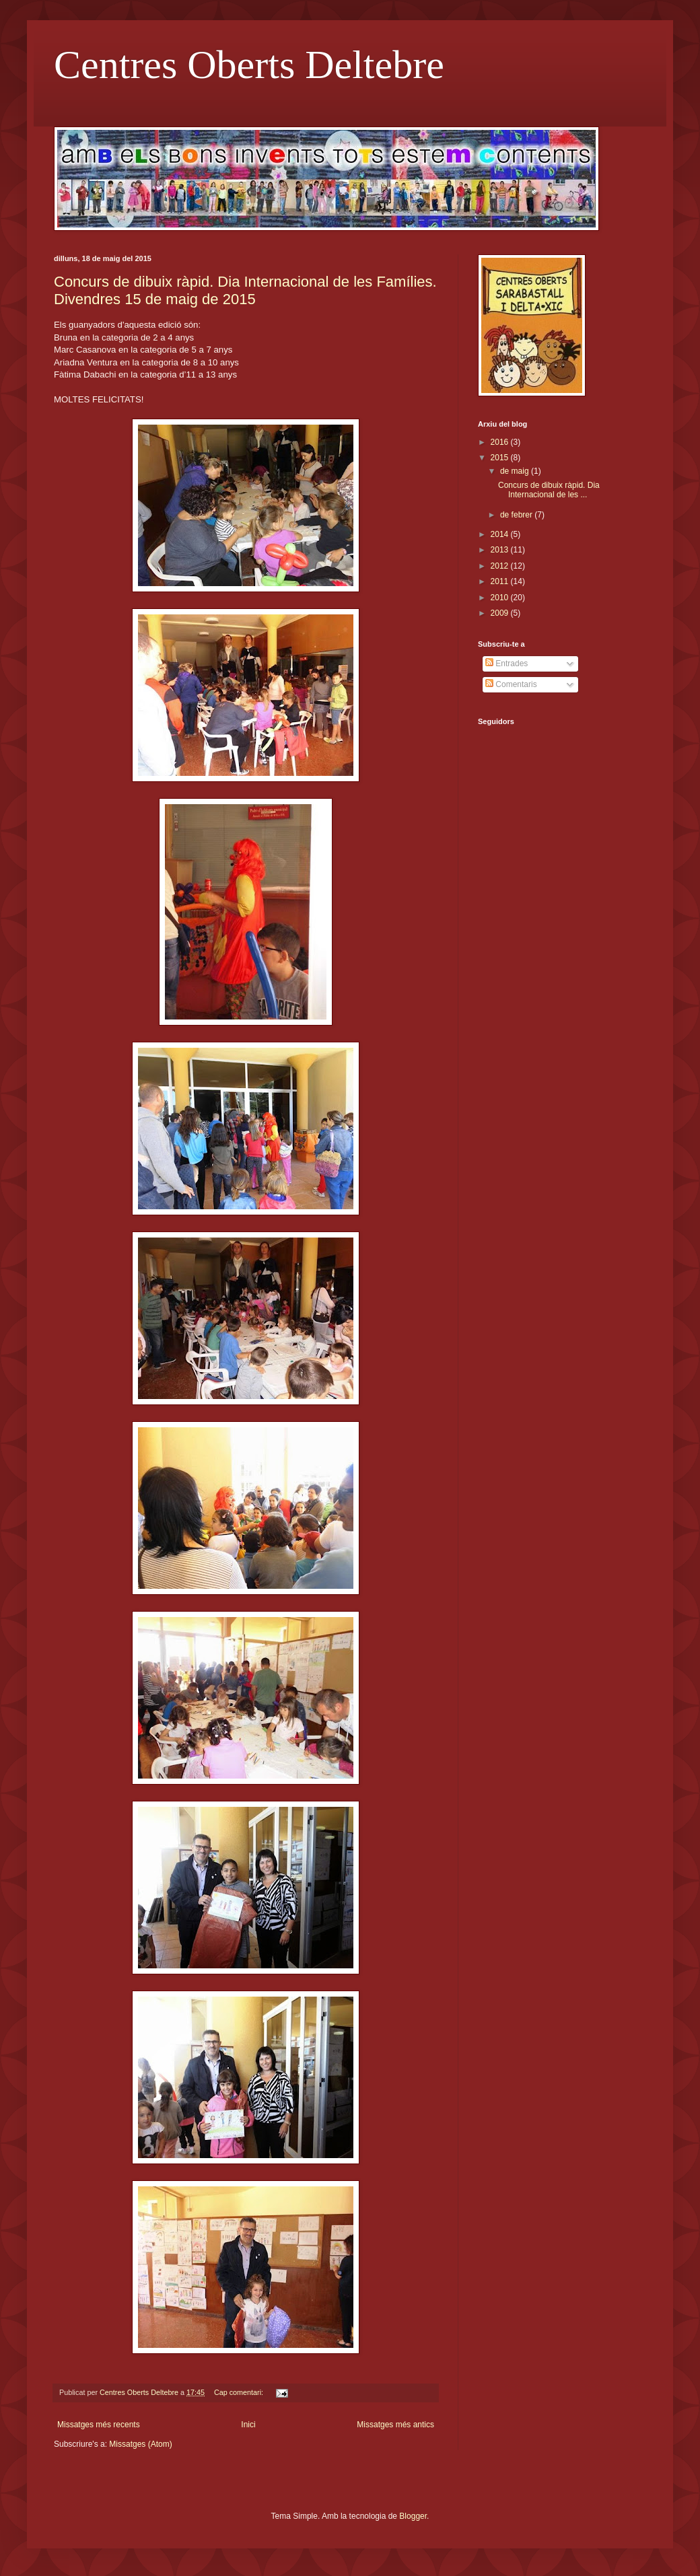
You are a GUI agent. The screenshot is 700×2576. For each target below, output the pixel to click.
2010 (501, 597)
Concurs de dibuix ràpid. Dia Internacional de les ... (549, 489)
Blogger (413, 2516)
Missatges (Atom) (140, 2444)
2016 (501, 442)
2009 (501, 613)
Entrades (506, 663)
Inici (248, 2424)
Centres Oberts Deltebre (249, 64)
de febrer (517, 515)
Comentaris (511, 684)
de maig (515, 471)
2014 (501, 534)
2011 (501, 581)
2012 (501, 566)
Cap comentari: (239, 2392)
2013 (501, 549)
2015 (501, 457)
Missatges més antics (395, 2424)
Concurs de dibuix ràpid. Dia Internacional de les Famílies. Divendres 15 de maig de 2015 (245, 290)
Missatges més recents (98, 2424)
